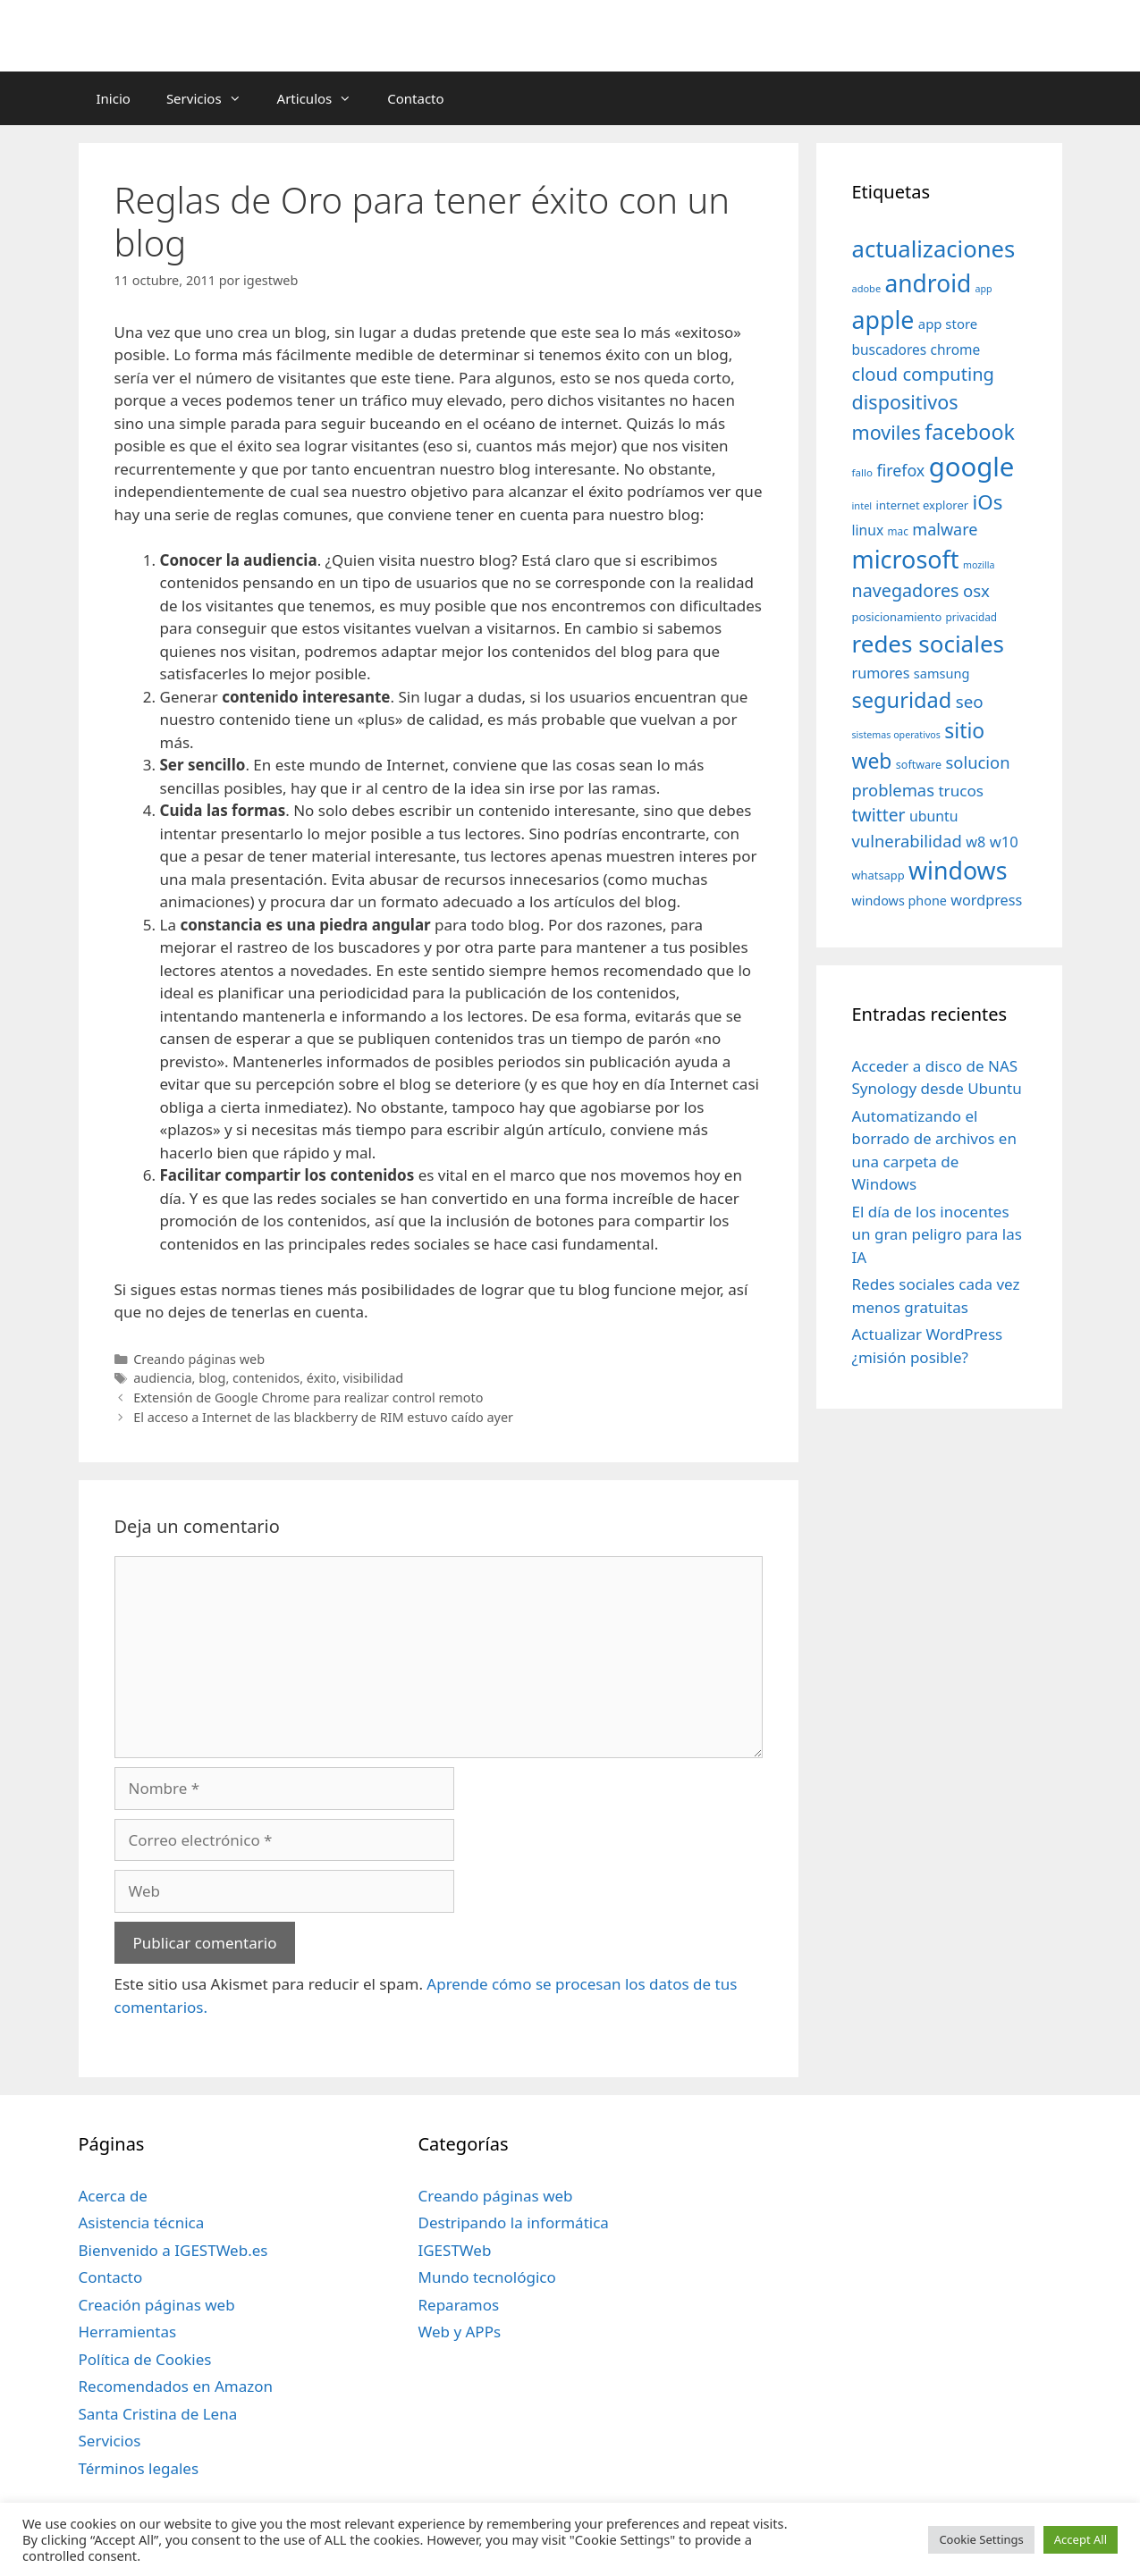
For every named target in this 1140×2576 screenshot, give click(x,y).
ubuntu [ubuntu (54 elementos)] (933, 816)
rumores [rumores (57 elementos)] (881, 673)
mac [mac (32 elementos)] (898, 531)
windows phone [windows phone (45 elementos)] (899, 900)
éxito (321, 1377)
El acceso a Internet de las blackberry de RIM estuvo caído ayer (323, 1417)
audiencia (162, 1377)
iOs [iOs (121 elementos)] (988, 502)
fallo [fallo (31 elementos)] (862, 472)
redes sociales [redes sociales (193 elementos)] (928, 643)
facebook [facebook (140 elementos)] (970, 431)
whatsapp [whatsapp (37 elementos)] (878, 875)
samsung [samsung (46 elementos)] (942, 673)
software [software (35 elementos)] (919, 764)
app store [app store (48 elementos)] (947, 324)
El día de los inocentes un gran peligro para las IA (937, 1234)
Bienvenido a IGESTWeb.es (173, 2250)
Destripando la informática (513, 2222)
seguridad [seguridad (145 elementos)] (902, 700)
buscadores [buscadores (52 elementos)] (889, 349)
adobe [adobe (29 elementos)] (867, 288)
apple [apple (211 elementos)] (883, 319)
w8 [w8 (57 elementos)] (975, 842)
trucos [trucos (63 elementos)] (961, 790)
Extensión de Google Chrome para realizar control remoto (308, 1397)
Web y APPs (459, 2331)
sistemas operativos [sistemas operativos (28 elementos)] (896, 734)
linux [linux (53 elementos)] (868, 530)
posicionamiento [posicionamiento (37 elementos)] (897, 617)
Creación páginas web (157, 2304)
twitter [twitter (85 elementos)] (879, 815)
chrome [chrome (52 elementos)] (956, 349)
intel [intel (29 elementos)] (862, 505)
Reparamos (458, 2304)
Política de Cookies (145, 2359)
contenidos (266, 1377)
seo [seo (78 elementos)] (970, 701)
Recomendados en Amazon (176, 2386)
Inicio (114, 98)
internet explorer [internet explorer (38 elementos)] (922, 505)
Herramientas (128, 2331)
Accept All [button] (1080, 2539)
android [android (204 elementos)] (928, 283)
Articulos (323, 98)
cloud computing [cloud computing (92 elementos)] (923, 374)
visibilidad (373, 1377)
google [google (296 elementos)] (972, 466)
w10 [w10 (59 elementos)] (1004, 841)
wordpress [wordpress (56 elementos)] (986, 900)
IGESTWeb (454, 2250)
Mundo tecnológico (486, 2277)
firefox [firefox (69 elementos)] (900, 470)
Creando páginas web (199, 1359)
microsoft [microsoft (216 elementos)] (905, 559)
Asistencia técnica (142, 2222)
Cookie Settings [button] (981, 2539)
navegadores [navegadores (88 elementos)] (905, 590)
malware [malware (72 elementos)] (944, 529)
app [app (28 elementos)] (983, 288)
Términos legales (139, 2468)
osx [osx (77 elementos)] (976, 590)
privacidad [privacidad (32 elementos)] (971, 617)
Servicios (212, 98)
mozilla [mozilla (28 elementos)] (979, 565)
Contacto (415, 98)
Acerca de (113, 2195)
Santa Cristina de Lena (158, 2413)
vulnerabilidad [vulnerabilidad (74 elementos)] (907, 840)
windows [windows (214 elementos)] (957, 870)
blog (211, 1377)
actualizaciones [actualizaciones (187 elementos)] (934, 249)
